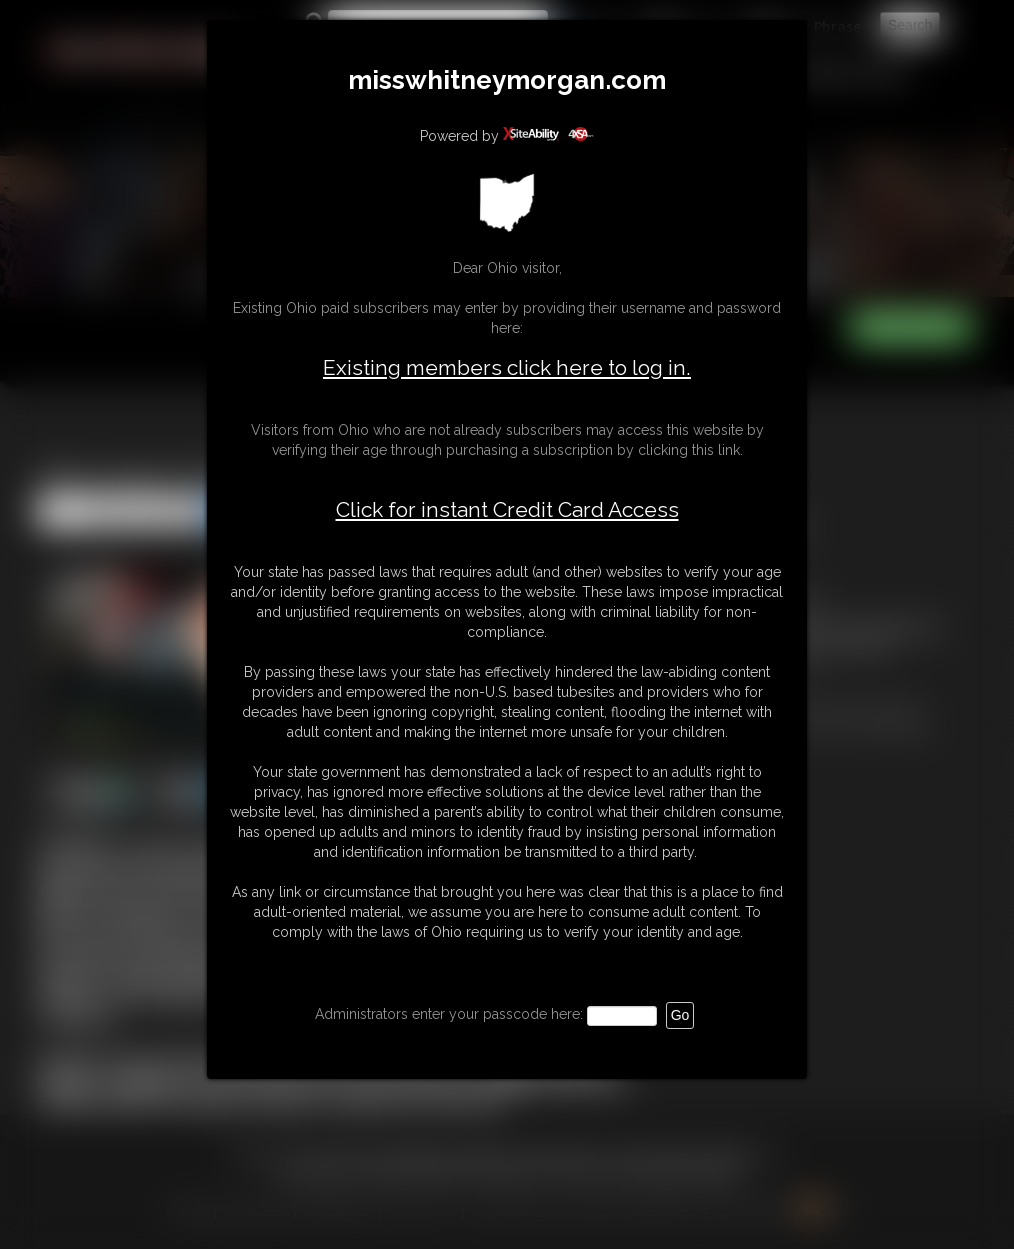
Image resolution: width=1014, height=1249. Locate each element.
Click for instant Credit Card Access (507, 510)
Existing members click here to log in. (507, 367)
